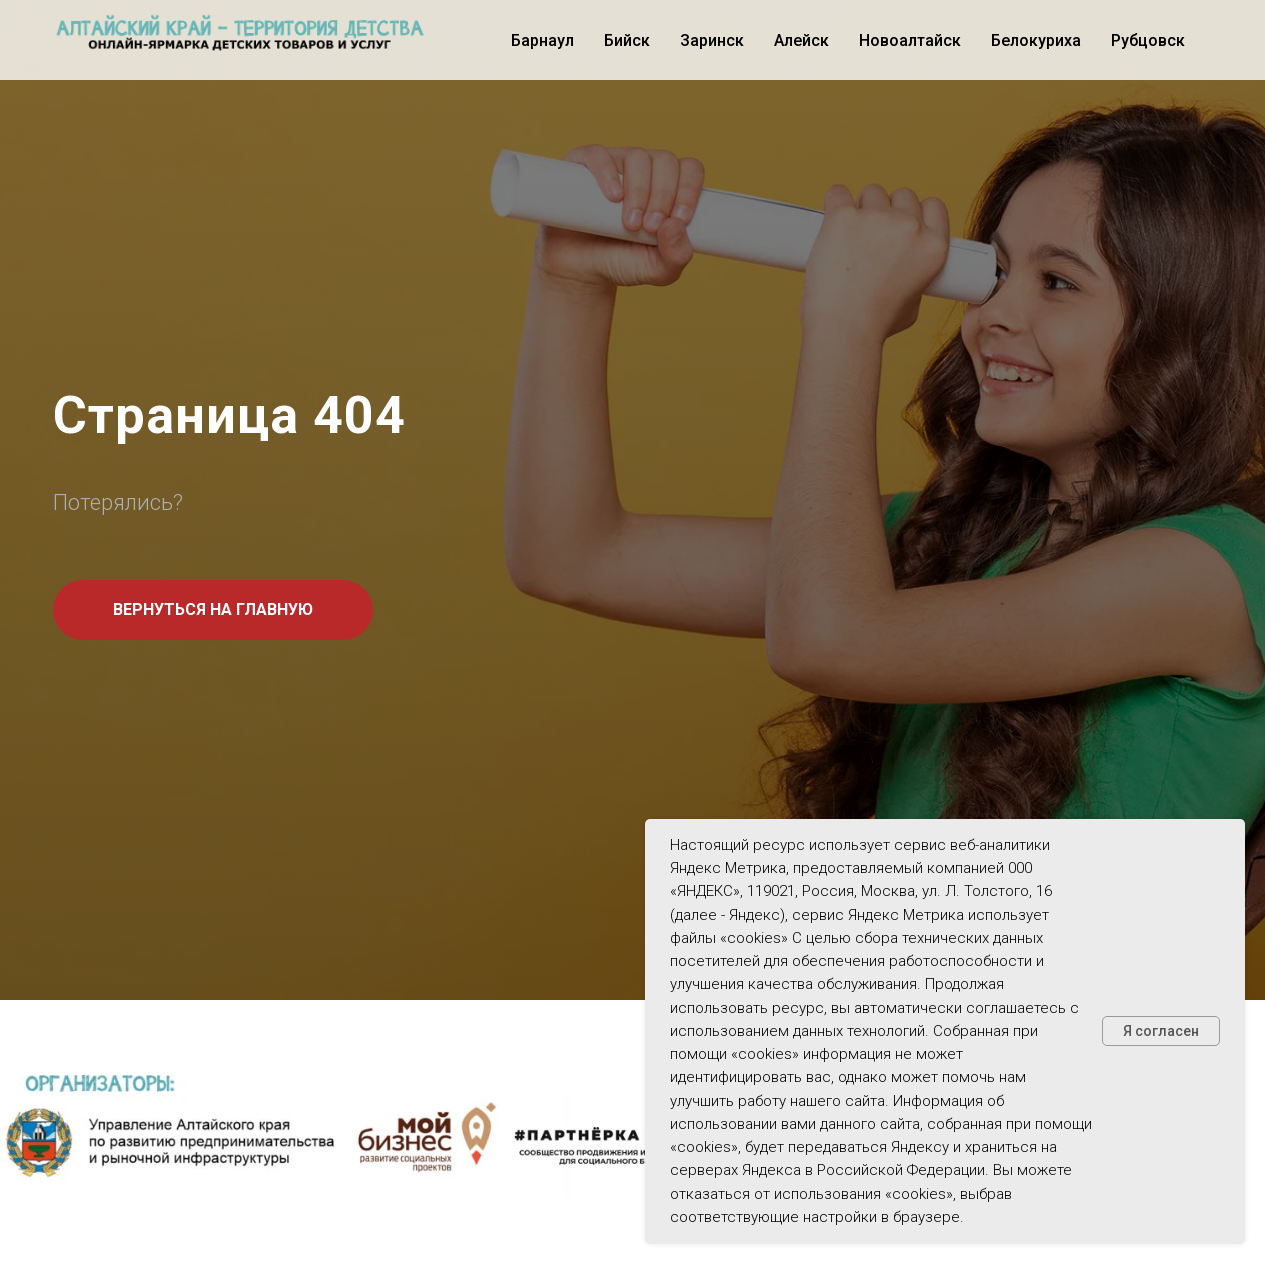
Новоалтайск (910, 40)
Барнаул (542, 40)
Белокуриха (1036, 40)
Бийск (627, 40)
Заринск (712, 40)
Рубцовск (1148, 40)
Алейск (801, 40)
